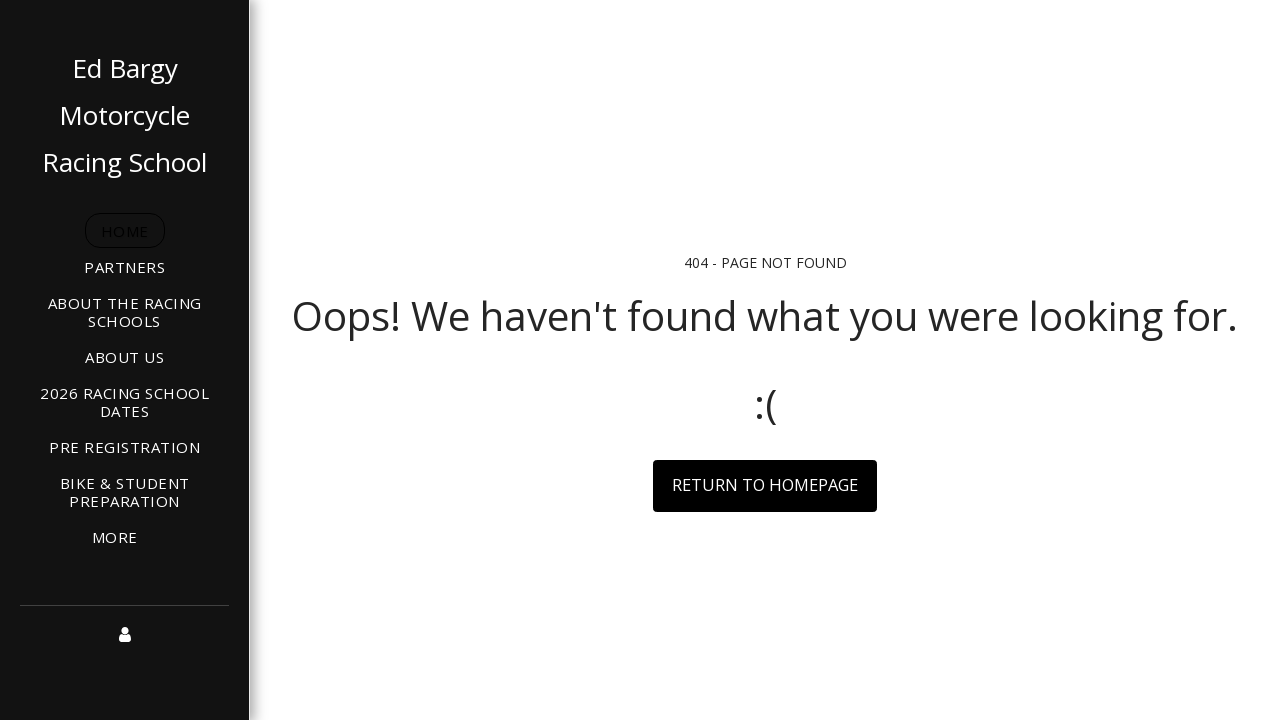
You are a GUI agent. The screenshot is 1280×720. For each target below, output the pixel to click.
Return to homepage (765, 484)
